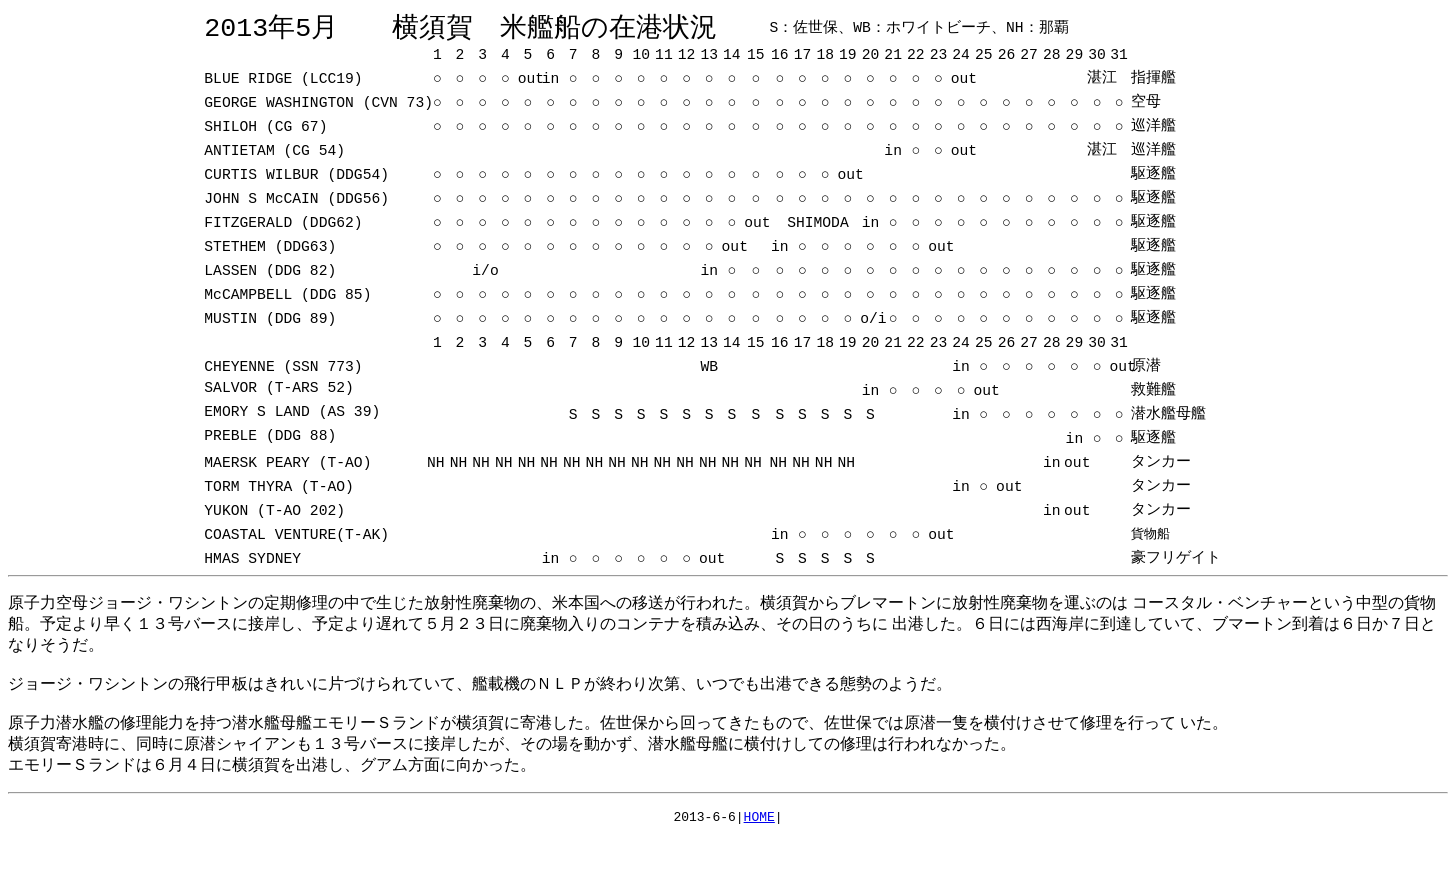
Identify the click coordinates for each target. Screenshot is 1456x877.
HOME (759, 823)
